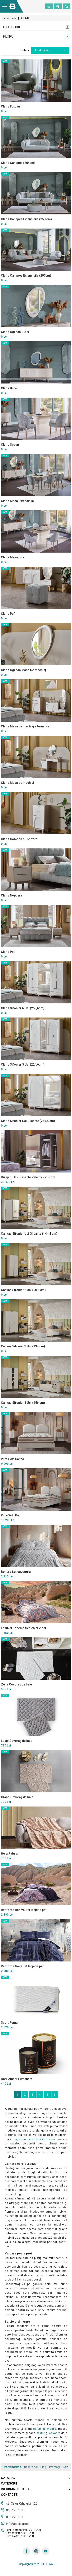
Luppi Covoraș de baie (16, 1741)
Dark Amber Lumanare (16, 2079)
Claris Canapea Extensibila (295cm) (26, 275)
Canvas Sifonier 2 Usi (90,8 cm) (23, 1290)
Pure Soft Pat (10, 1515)
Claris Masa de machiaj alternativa (25, 726)
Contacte (9, 2494)
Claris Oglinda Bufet (15, 332)
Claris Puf (8, 613)
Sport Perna (9, 2022)
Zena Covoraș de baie (16, 1684)
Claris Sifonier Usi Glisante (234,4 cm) (28, 1121)
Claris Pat (8, 952)
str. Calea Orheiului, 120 (19, 2503)
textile (41, 2433)
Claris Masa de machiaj (17, 783)
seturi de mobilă (44, 2428)
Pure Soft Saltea (12, 1459)
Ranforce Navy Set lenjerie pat (22, 1966)
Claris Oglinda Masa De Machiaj (23, 670)
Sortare (24, 50)
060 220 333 (12, 2510)
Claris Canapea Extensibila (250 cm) (26, 219)
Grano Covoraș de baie (17, 1797)
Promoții (54, 2467)
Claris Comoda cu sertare (19, 839)
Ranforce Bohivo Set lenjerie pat (23, 1910)
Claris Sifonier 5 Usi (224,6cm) (22, 1064)
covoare (54, 2433)
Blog (43, 2467)
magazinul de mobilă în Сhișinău (35, 2139)
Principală (10, 18)
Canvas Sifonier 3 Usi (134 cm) (23, 1346)
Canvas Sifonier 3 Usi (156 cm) (23, 1402)
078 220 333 (12, 2517)
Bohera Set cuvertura (16, 1572)
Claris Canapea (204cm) (18, 163)
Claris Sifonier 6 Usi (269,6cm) (22, 1008)
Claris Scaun (10, 444)
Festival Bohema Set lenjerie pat (23, 1628)
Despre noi (31, 2467)
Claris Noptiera (11, 895)
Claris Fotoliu (10, 106)
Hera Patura (9, 1853)
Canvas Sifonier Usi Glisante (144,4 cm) (29, 1233)
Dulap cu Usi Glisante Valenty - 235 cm (28, 1177)
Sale (65, 2467)
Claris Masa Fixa (12, 557)
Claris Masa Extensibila (17, 501)
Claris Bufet (9, 388)
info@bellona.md (15, 2523)
